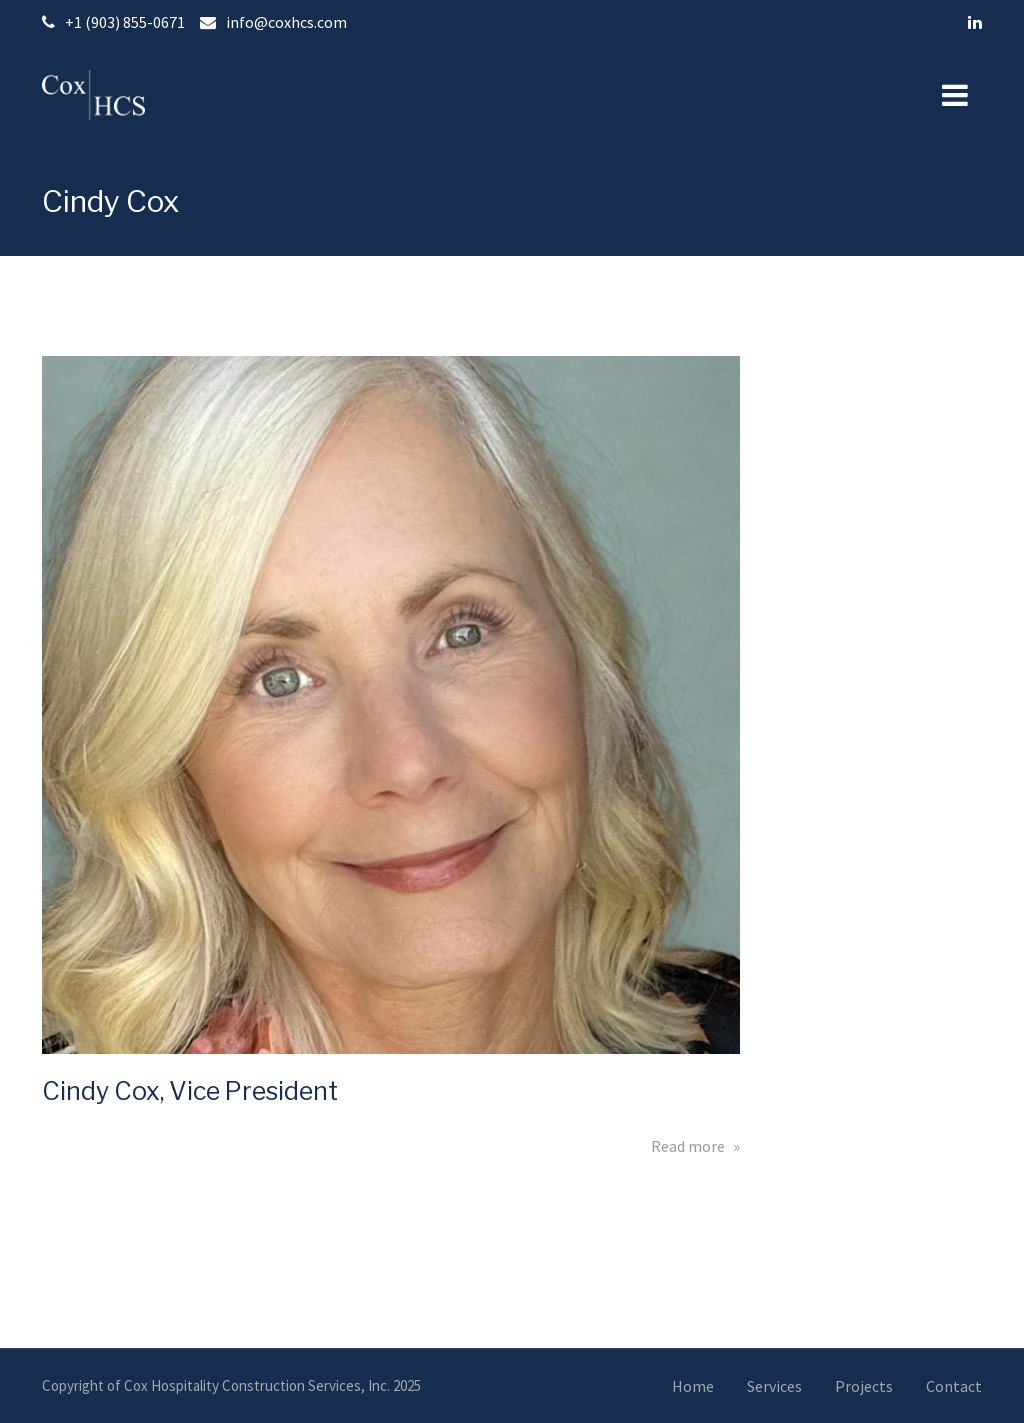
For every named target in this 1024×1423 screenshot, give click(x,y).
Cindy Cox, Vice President (190, 1091)
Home (693, 1386)
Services (774, 1386)
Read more (695, 1146)
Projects (864, 1386)
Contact (954, 1386)
